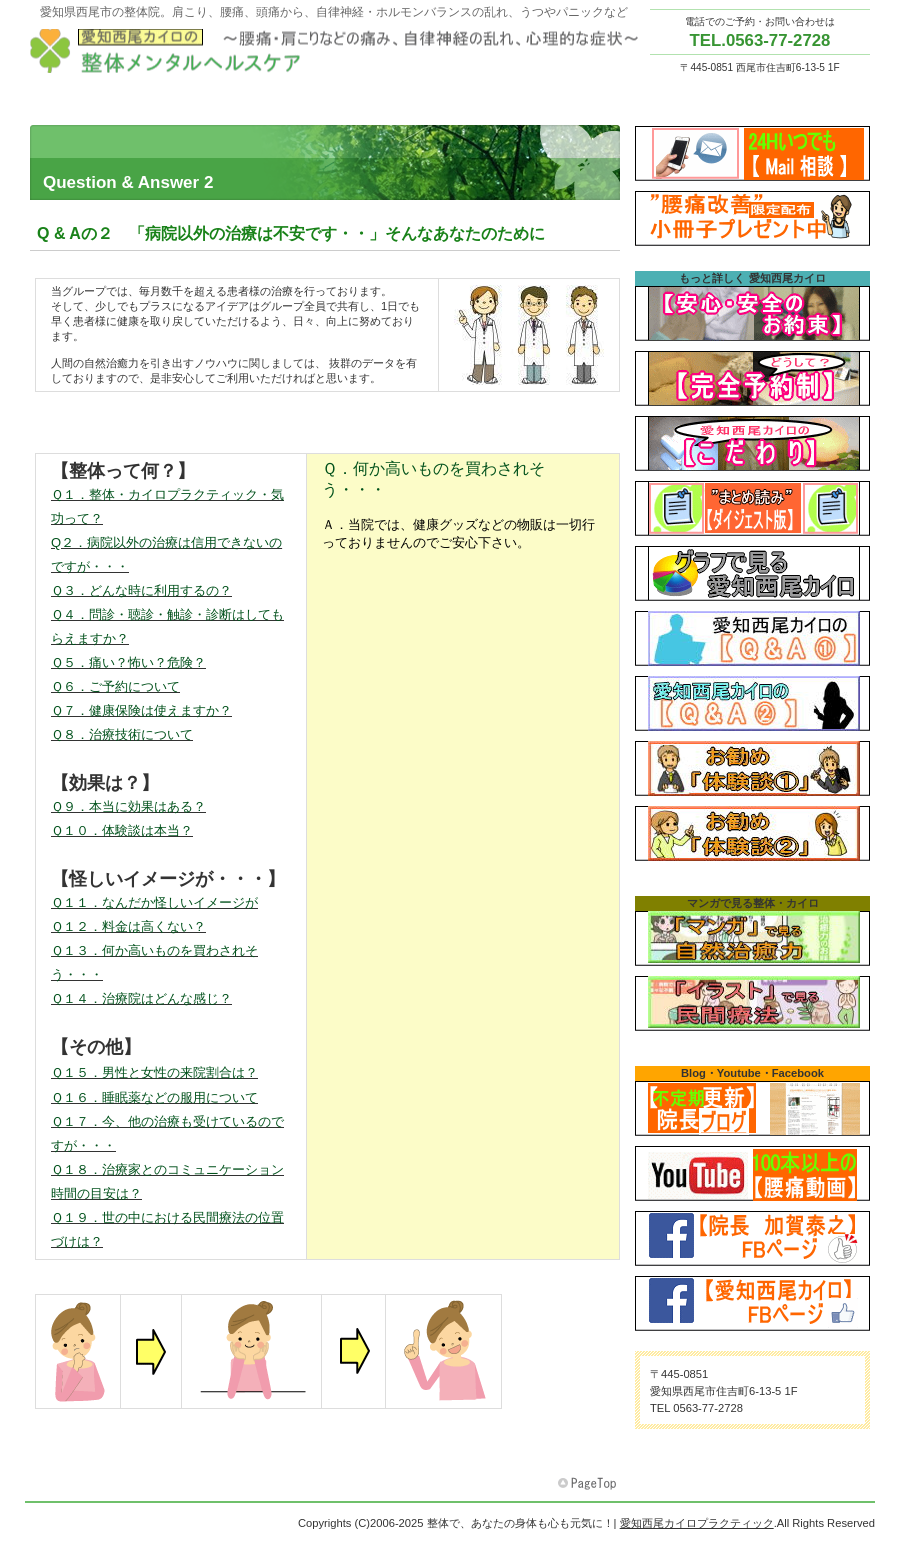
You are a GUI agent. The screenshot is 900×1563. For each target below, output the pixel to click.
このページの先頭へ (589, 1484)
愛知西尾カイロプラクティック (340, 51)
